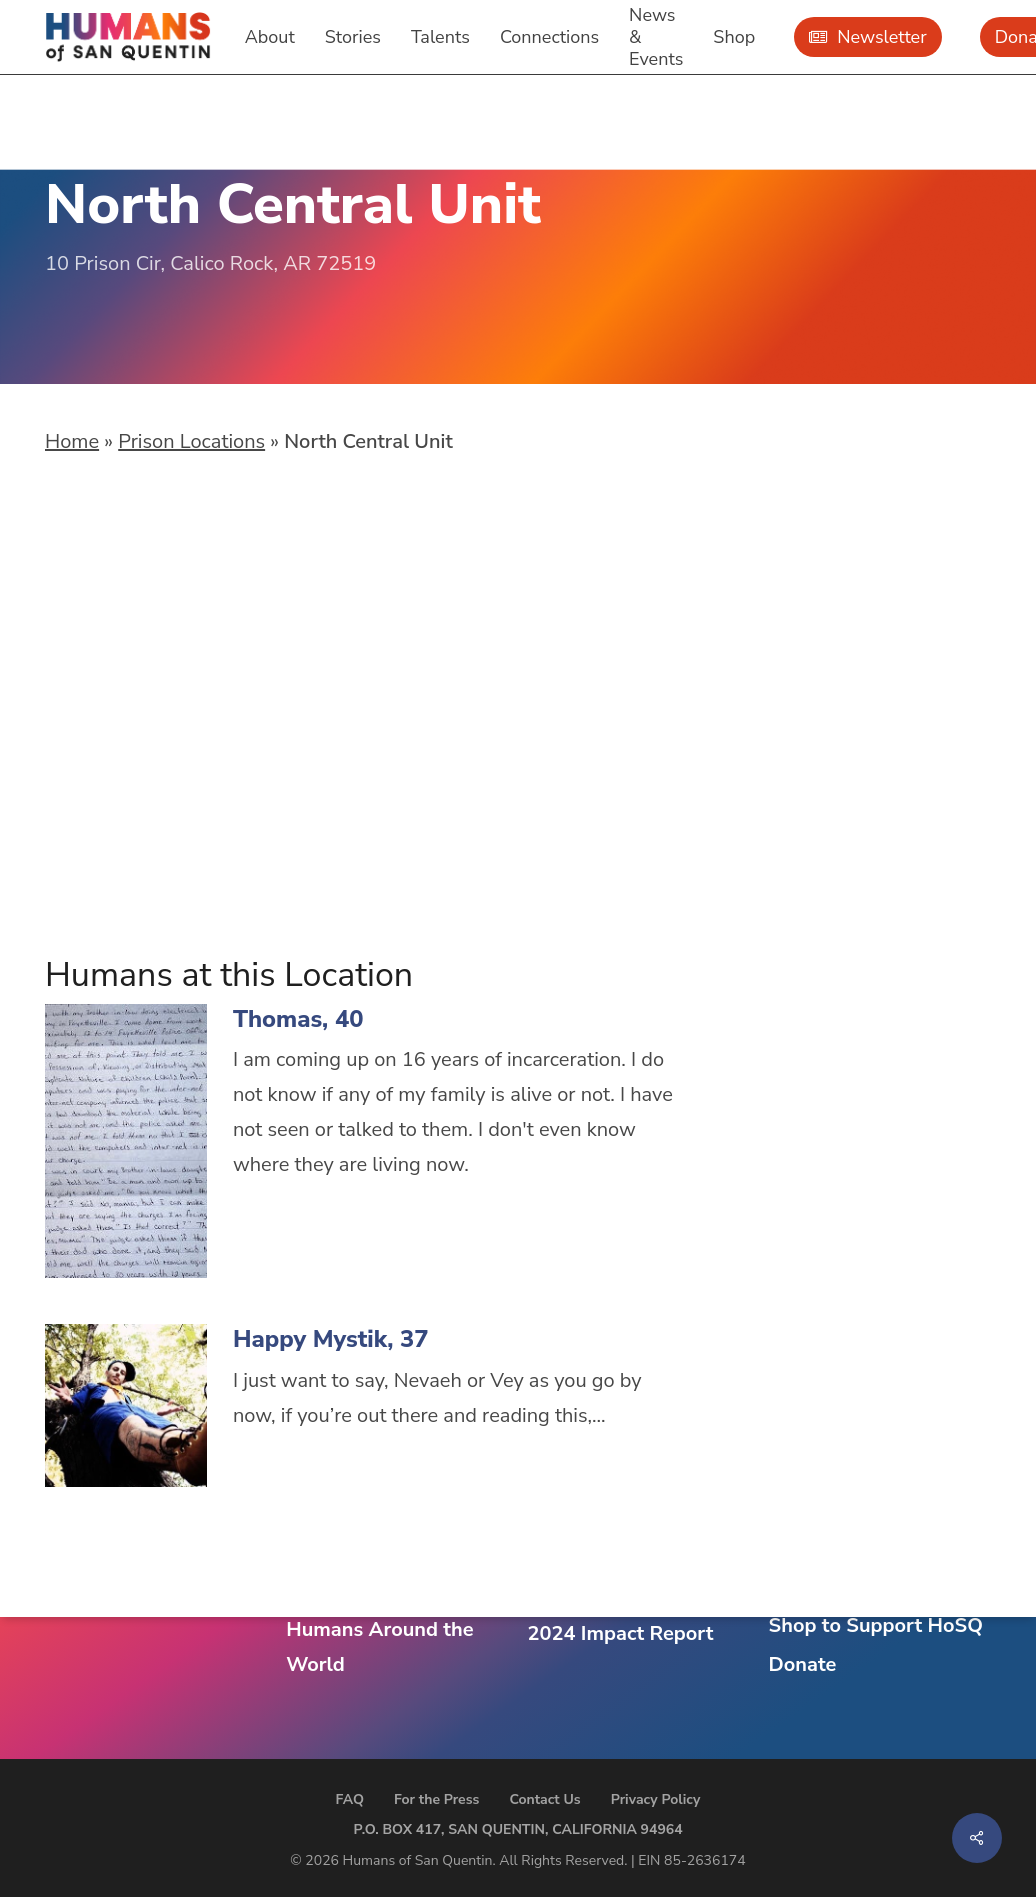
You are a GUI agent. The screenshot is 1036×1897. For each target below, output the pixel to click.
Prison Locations (191, 441)
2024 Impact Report (620, 1633)
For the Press (437, 1799)
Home (72, 441)
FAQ (350, 1799)
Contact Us (544, 1799)
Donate (803, 1664)
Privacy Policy (656, 1799)
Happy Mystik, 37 (331, 1339)
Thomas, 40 (298, 1019)
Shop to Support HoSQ (876, 1625)
